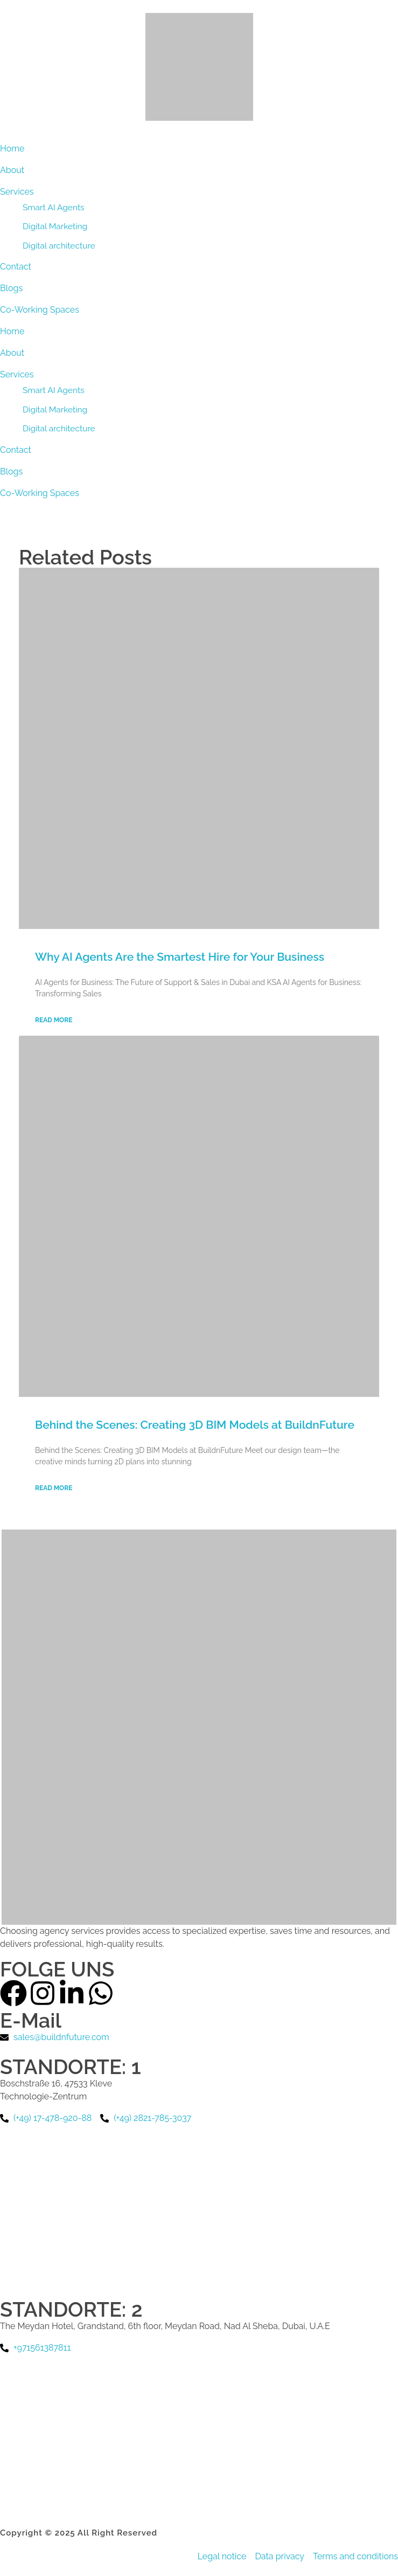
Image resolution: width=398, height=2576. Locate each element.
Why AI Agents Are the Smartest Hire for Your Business (179, 956)
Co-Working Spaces (39, 493)
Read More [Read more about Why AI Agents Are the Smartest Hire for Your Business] (53, 1020)
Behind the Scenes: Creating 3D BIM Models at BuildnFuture (194, 1424)
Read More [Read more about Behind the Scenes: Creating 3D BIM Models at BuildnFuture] (53, 1488)
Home (12, 331)
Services (17, 374)
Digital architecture (59, 428)
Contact (15, 450)
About (12, 353)
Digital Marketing (55, 409)
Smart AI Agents (54, 390)
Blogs (11, 471)
